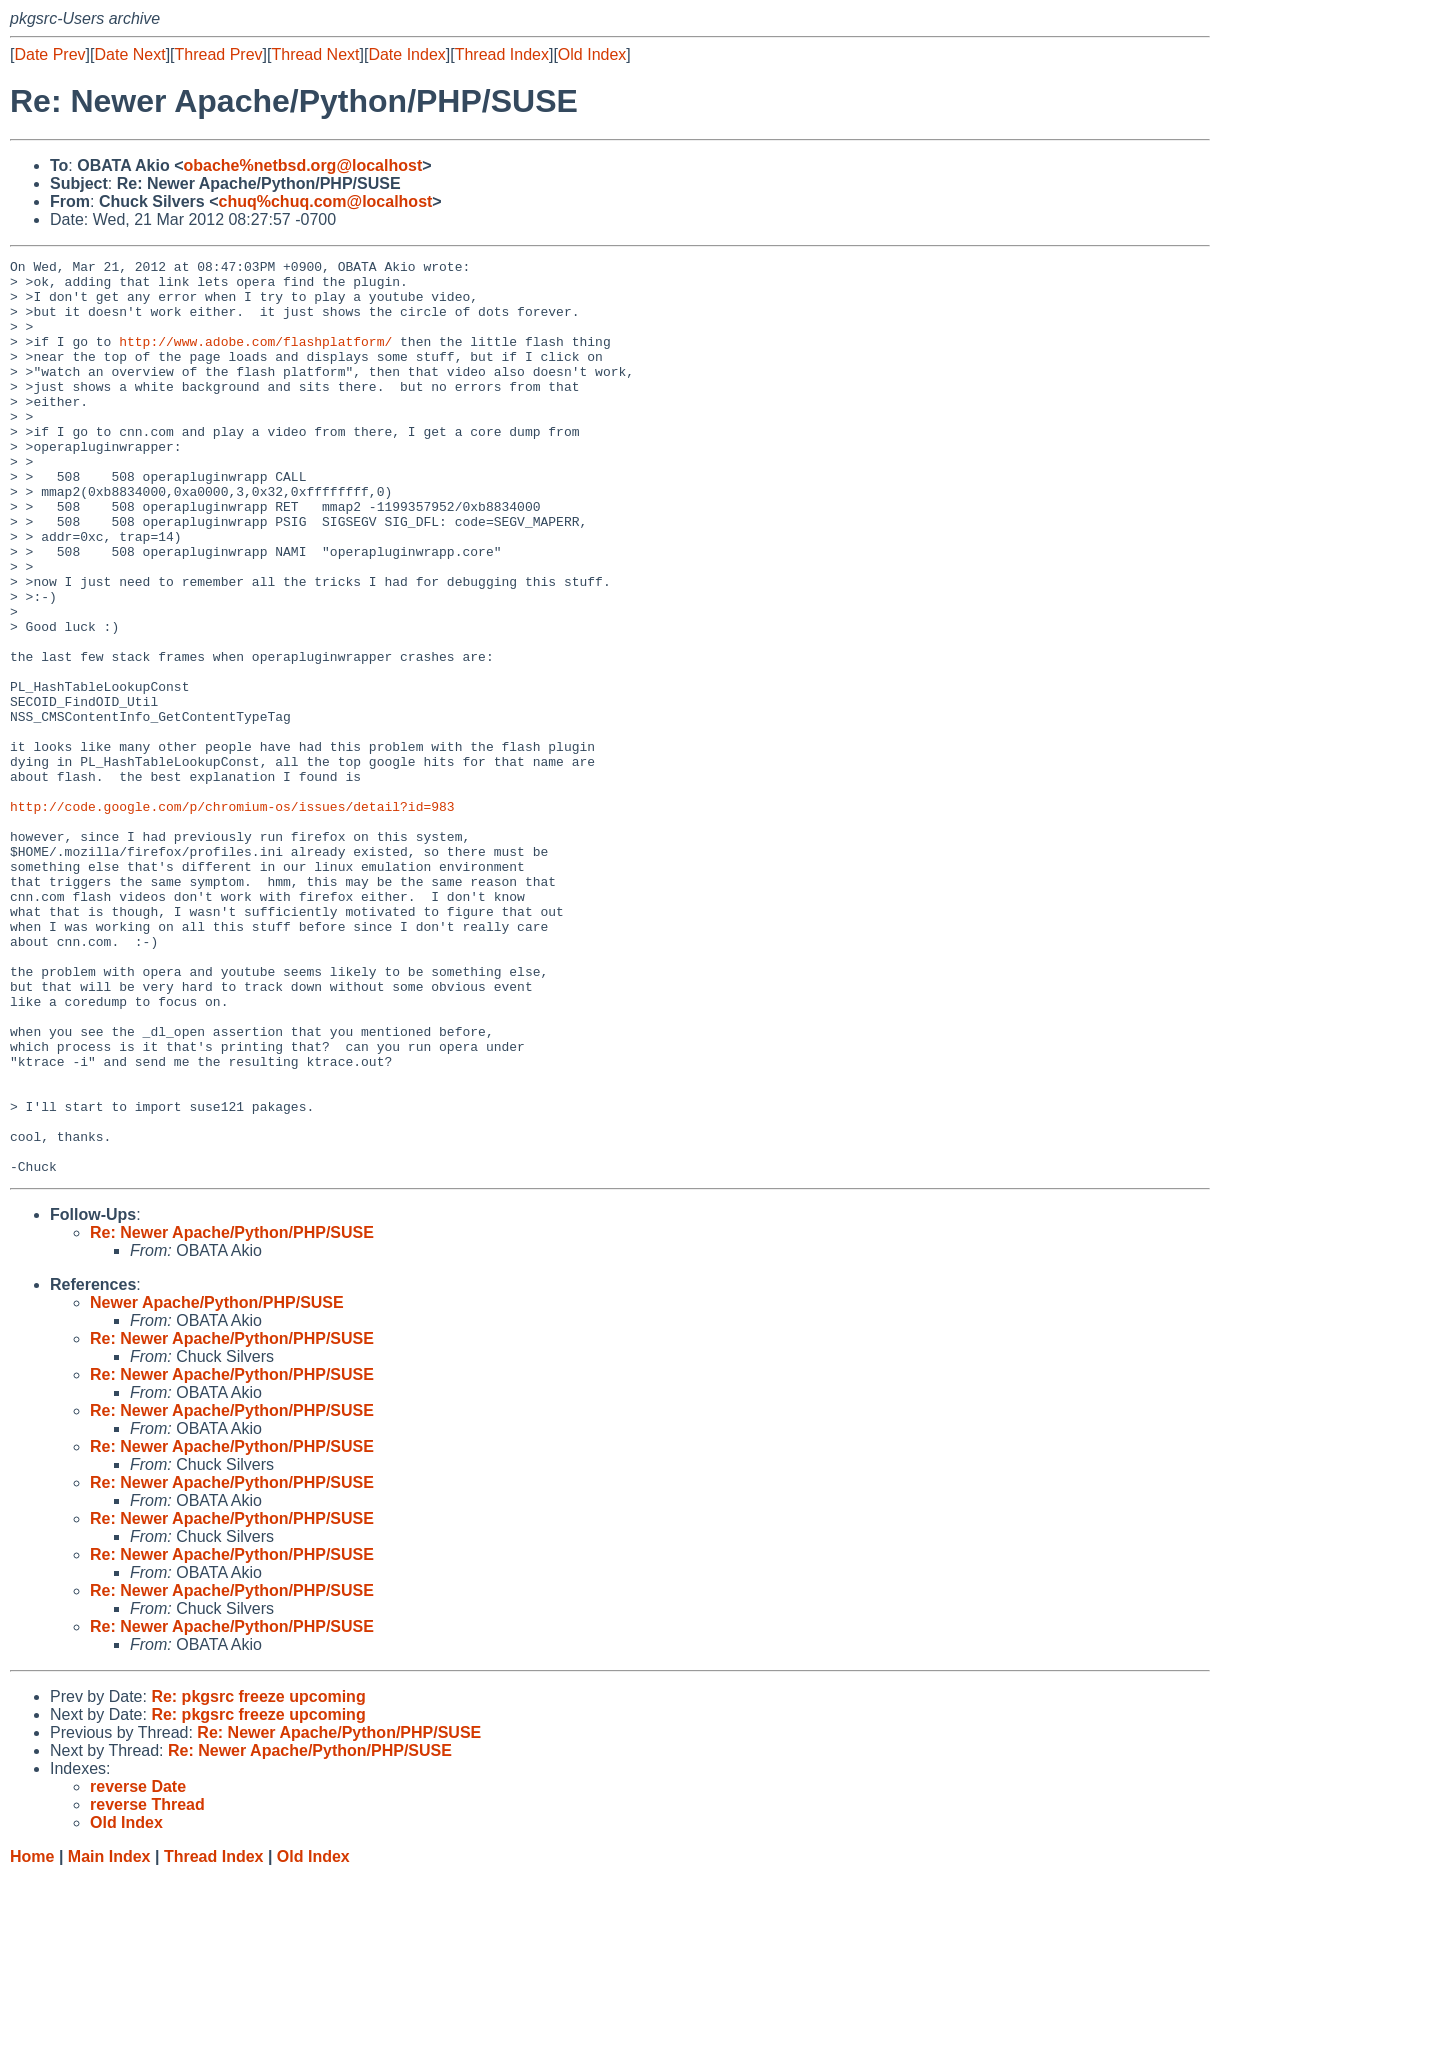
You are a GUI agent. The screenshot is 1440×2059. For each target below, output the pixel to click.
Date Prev (49, 54)
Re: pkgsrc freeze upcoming (258, 1879)
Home (32, 2039)
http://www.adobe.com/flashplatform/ (255, 359)
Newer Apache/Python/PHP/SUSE (217, 1485)
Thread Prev (219, 54)
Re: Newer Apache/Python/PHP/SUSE (232, 1415)
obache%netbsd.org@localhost (302, 165)
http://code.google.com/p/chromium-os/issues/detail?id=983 (232, 917)
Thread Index (502, 54)
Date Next (129, 54)
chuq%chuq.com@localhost (326, 201)
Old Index (592, 54)
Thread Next (315, 54)
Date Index (406, 54)
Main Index (109, 2039)
